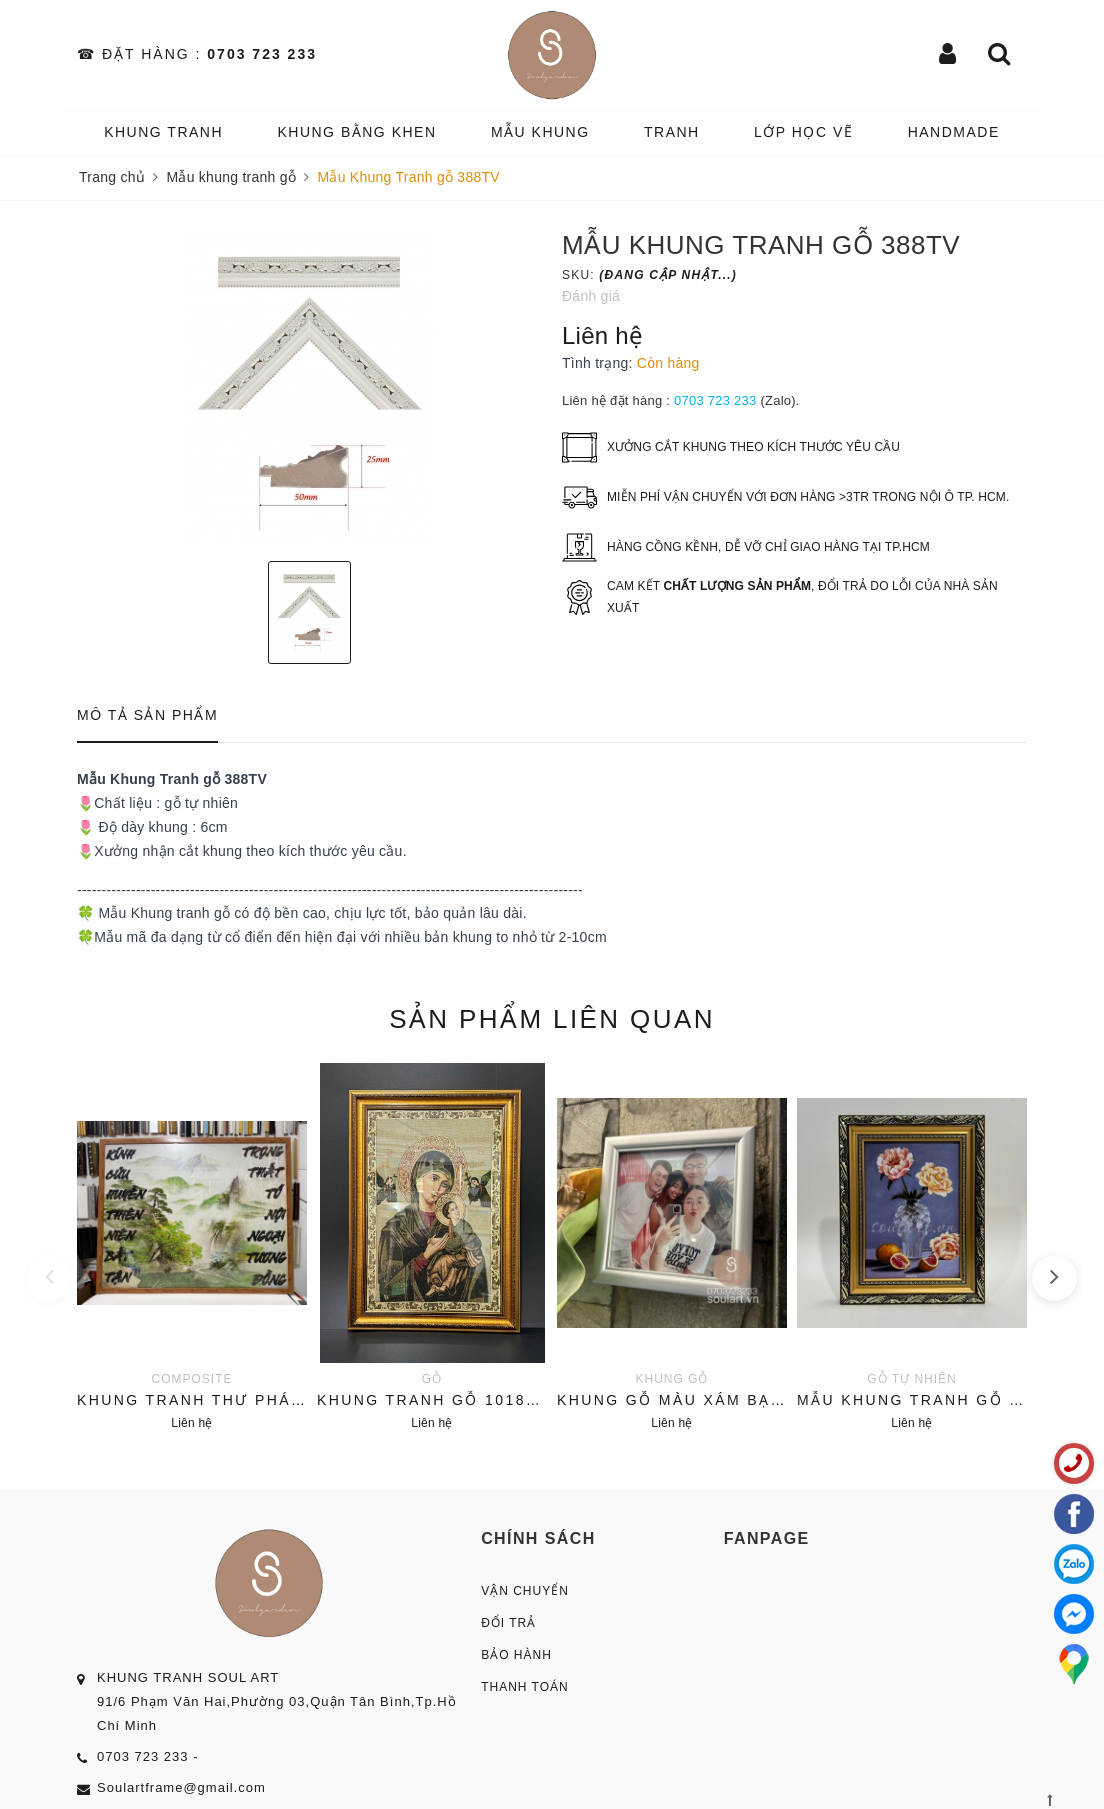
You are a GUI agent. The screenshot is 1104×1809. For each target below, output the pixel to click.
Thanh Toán (525, 1687)
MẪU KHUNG (540, 132)
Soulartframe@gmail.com (181, 1787)
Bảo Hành (516, 1655)
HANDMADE (954, 132)
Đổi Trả (508, 1623)
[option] (309, 388)
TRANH (672, 132)
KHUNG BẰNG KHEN (356, 132)
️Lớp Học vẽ (803, 132)
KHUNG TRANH (163, 132)
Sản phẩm (552, 1019)
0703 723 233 (262, 54)
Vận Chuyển (525, 1591)
